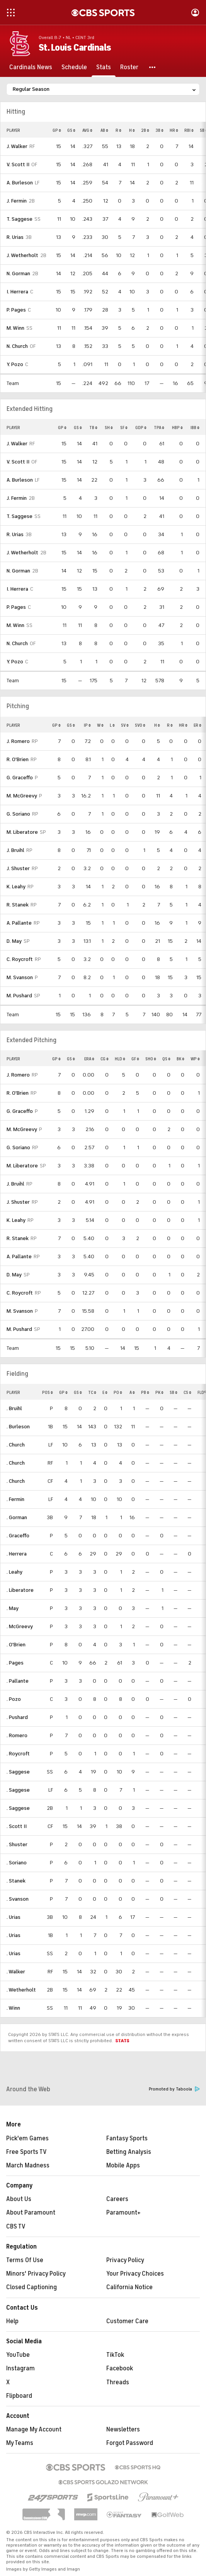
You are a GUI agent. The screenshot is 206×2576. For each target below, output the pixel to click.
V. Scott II (18, 164)
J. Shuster (18, 868)
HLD (120, 1058)
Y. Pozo (15, 364)
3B (159, 130)
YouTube (18, 2355)
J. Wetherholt (22, 255)
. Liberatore (20, 1590)
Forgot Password (129, 2443)
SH (109, 427)
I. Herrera (17, 291)
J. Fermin (17, 201)
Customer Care (127, 2321)
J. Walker (17, 146)
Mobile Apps (123, 2165)
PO (118, 1392)
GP (57, 130)
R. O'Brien (18, 759)
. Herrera (17, 1553)
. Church (16, 1444)
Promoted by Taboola (174, 2089)
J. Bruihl (15, 850)
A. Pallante (19, 923)
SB (173, 1392)
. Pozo (14, 1699)
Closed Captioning (31, 2287)
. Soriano (17, 1862)
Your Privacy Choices (135, 2274)
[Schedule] (74, 67)
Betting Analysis (128, 2152)
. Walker (16, 1971)
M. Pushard (19, 995)
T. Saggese (19, 219)
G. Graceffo (20, 777)
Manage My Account (33, 2429)
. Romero (17, 1735)
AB (104, 130)
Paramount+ (123, 2213)
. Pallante (18, 1681)
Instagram (20, 2368)
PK (159, 1392)
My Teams (19, 2443)
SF (124, 427)
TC (92, 1392)
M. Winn (15, 328)
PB (145, 1392)
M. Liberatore (22, 832)
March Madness (27, 2165)
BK (180, 1058)
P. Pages (16, 310)
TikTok (115, 2355)
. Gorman (17, 1517)
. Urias (13, 1917)
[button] (152, 67)
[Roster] (129, 67)
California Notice (129, 2287)
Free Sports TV (26, 2152)
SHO (150, 1058)
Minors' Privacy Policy (36, 2274)
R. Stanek (18, 904)
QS (166, 1058)
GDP (140, 427)
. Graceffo (18, 1535)
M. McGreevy (22, 795)
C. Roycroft (20, 959)
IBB (195, 427)
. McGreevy (20, 1626)
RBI (189, 130)
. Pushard (17, 1717)
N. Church (17, 346)
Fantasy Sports (127, 2138)
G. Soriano (18, 814)
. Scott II (17, 1826)
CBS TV (16, 2226)
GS (71, 130)
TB (93, 427)
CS (187, 1392)
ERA (89, 1058)
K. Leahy (16, 886)
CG (104, 1058)
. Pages (15, 1662)
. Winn (13, 2008)
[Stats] (104, 67)
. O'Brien (16, 1644)
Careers (117, 2199)
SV (125, 725)
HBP (177, 427)
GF (135, 1058)
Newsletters (123, 2429)
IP (87, 725)
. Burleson (18, 1426)
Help (12, 2321)
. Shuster (17, 1844)
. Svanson (18, 1899)
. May (13, 1608)
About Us (18, 2199)
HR (174, 130)
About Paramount (30, 2213)
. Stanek (16, 1880)
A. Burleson (20, 182)
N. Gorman (18, 273)
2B (145, 130)
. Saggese (18, 1771)
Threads (117, 2382)
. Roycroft (18, 1753)
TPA (159, 427)
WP (195, 1058)
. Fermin (15, 1499)
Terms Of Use (24, 2260)
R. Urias (15, 237)
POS (47, 1392)
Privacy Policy (125, 2260)
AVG (87, 130)
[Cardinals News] (31, 67)
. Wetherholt (21, 1990)
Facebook (119, 2368)
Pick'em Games (27, 2138)
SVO (140, 725)
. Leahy (14, 1572)
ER (197, 725)
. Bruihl (14, 1408)
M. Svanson (20, 977)
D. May (14, 941)
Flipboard (19, 2396)
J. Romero (18, 741)
